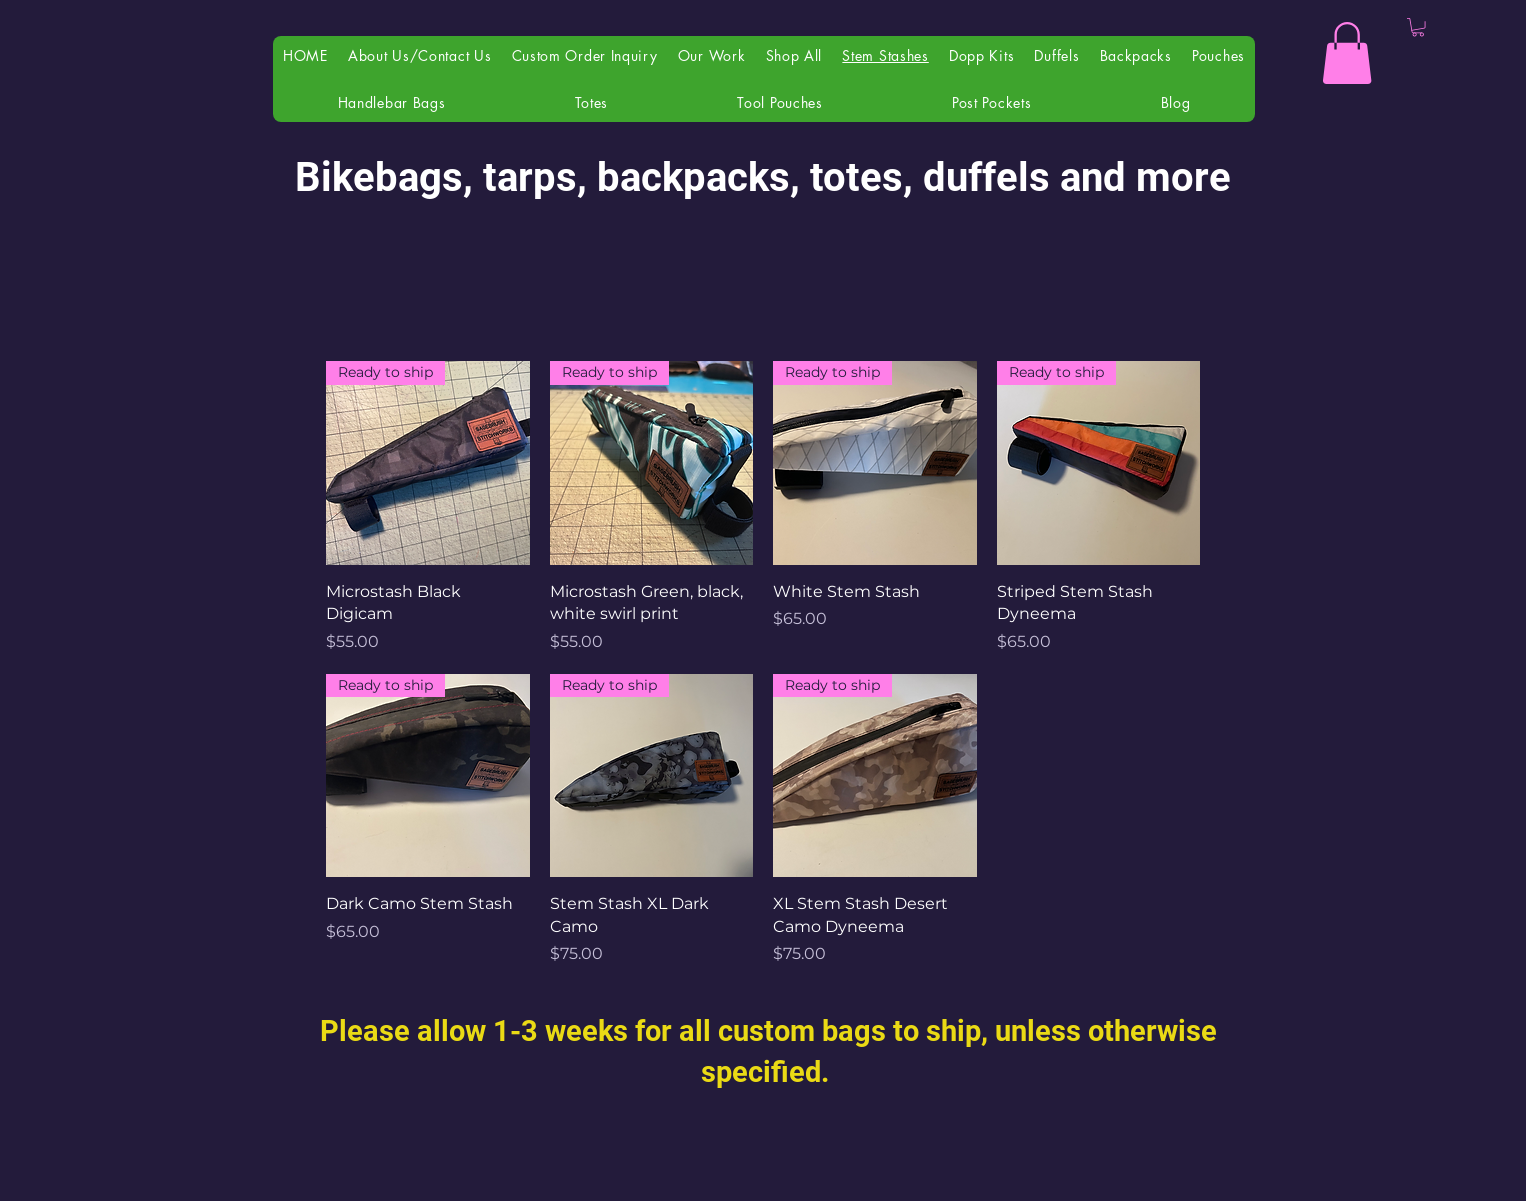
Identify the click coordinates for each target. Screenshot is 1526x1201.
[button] (1347, 53)
